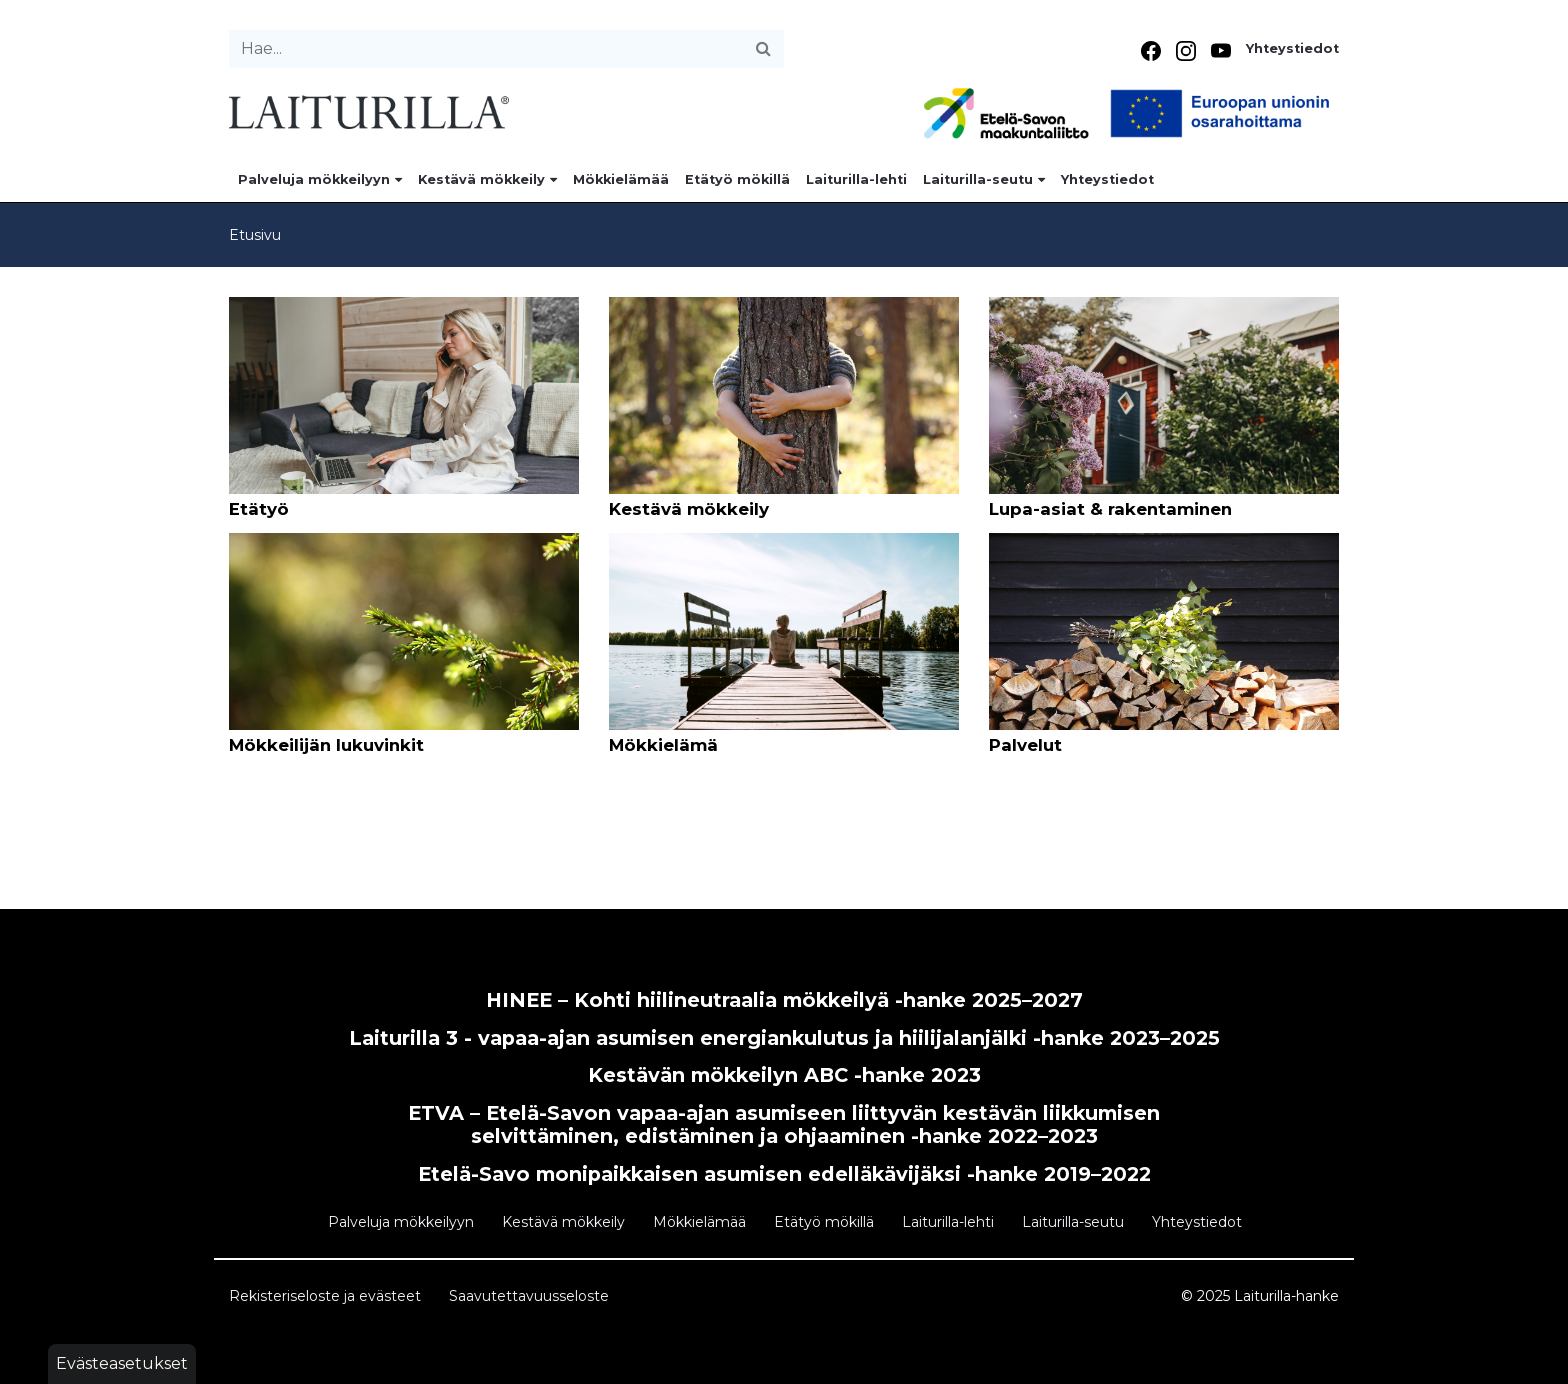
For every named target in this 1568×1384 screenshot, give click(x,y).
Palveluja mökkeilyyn (320, 179)
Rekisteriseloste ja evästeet (325, 1296)
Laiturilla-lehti (856, 179)
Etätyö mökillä (737, 179)
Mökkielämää (621, 179)
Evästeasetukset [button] (122, 1363)
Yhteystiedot (1292, 48)
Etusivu (255, 235)
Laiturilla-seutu (984, 179)
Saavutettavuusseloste (529, 1296)
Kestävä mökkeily (487, 179)
